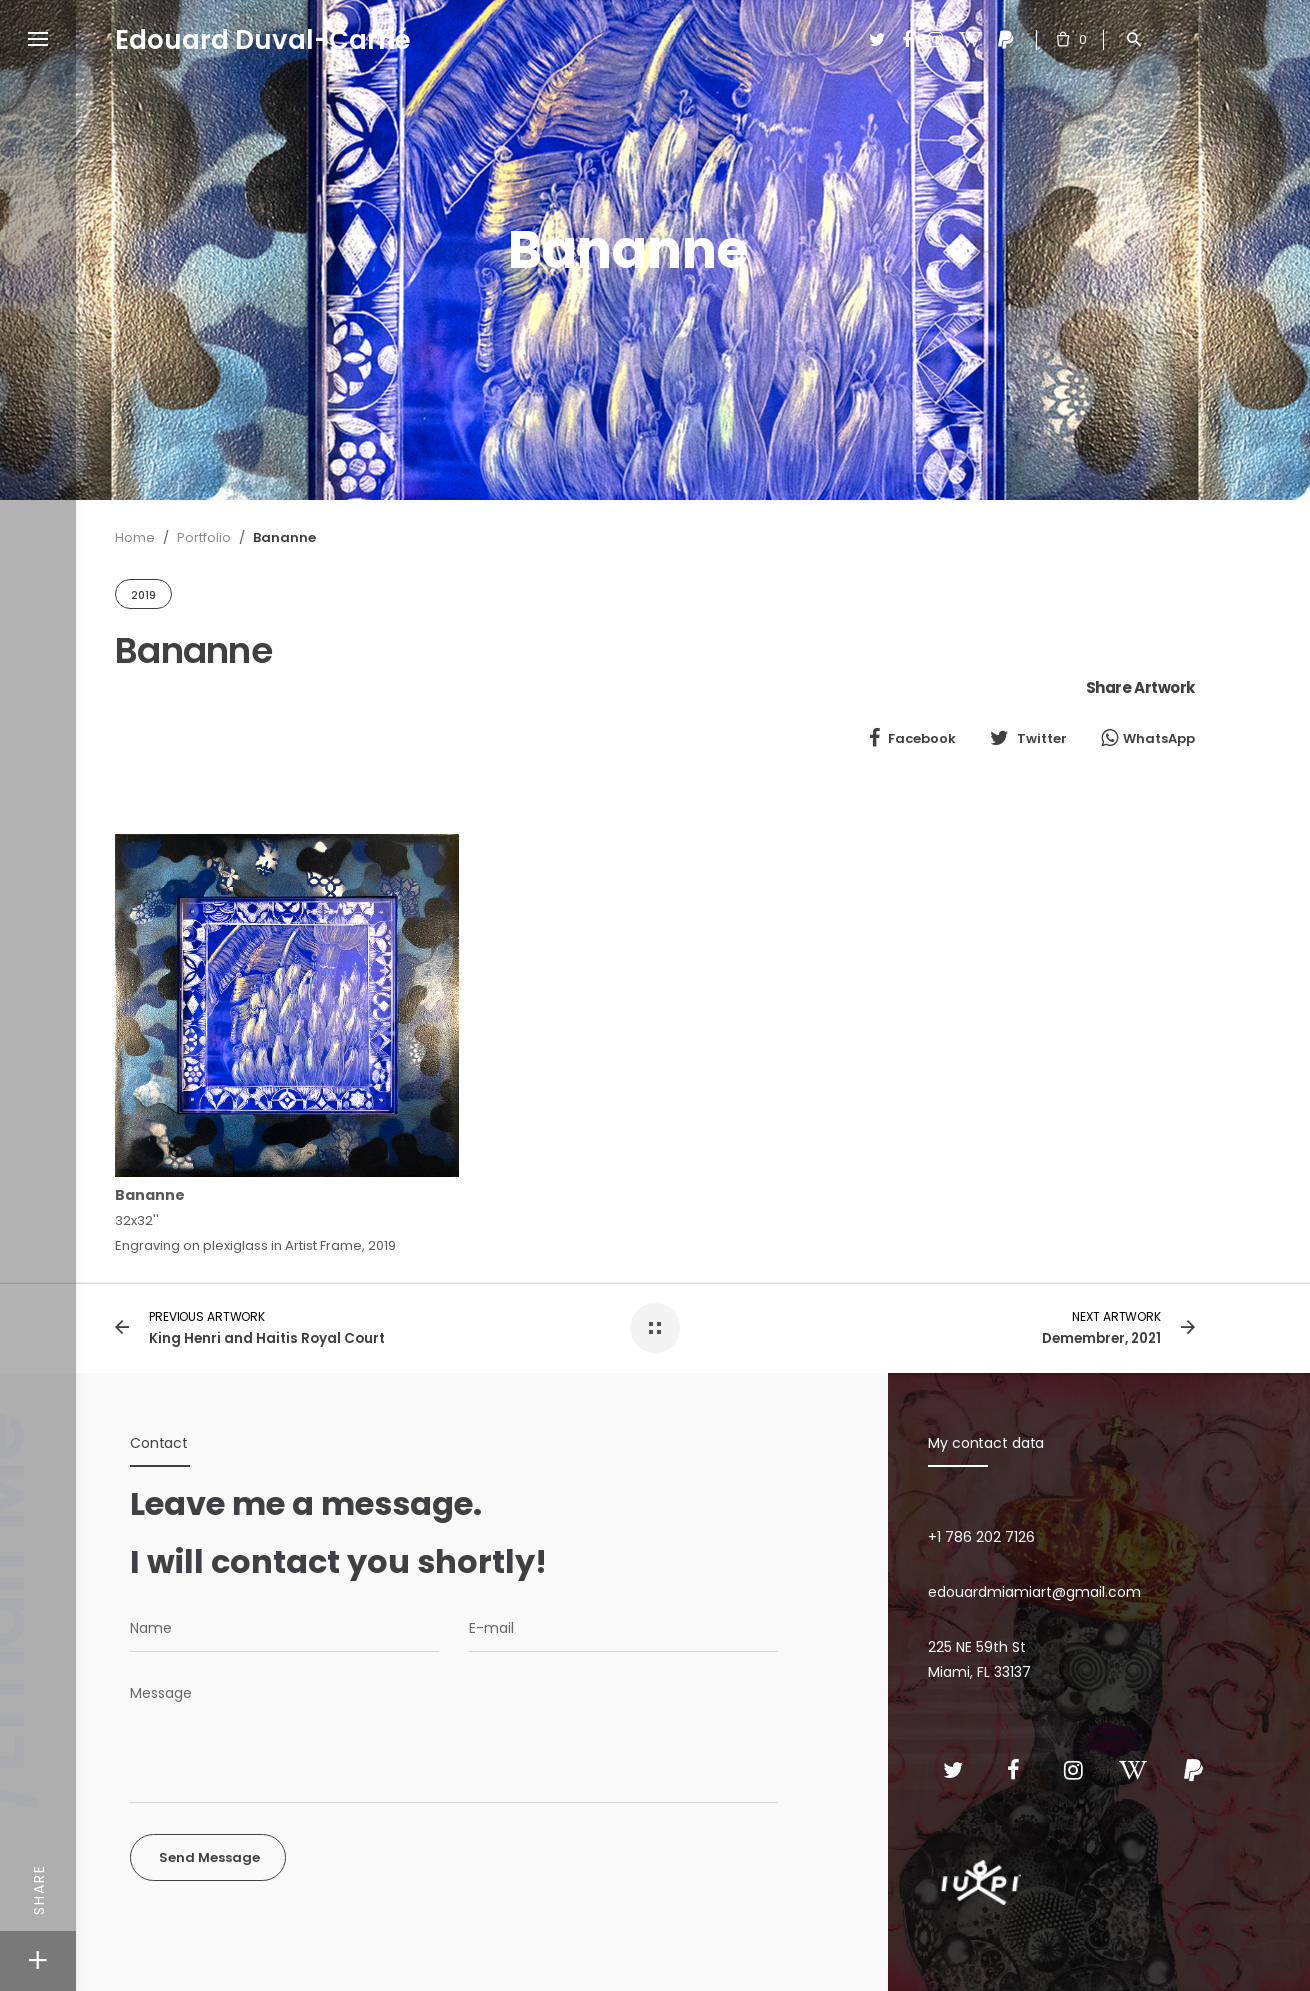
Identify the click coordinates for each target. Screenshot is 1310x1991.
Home (135, 537)
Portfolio (204, 537)
